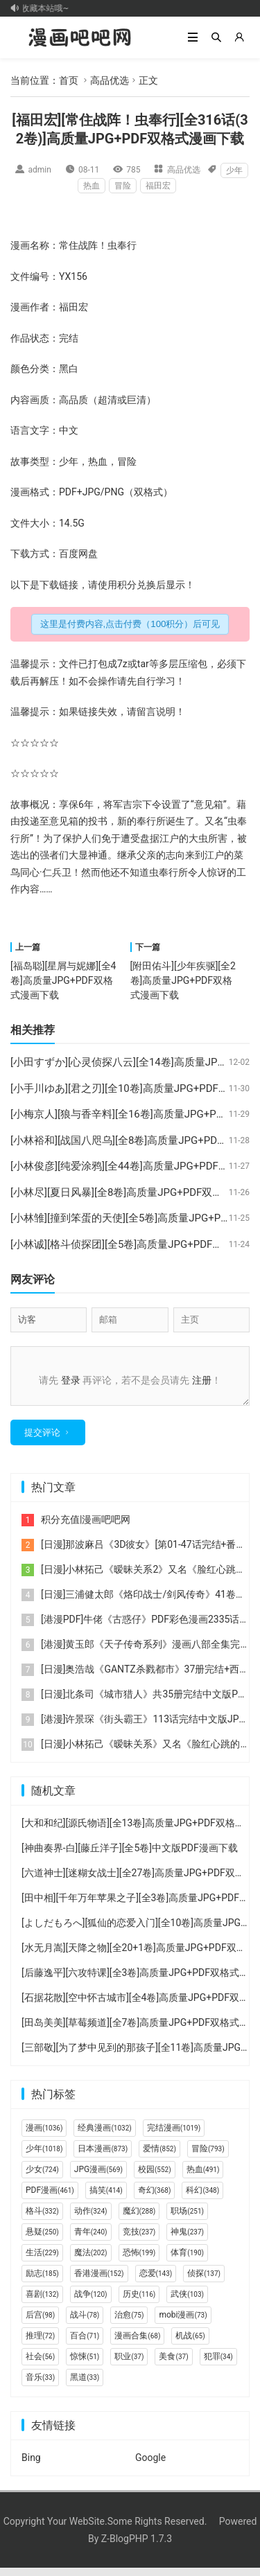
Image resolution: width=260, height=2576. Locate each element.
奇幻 (154, 2198)
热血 (91, 186)
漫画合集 (137, 2344)
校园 (154, 2177)
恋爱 (156, 2281)
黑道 (84, 2385)
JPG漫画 (98, 2177)
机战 (190, 2344)
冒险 (122, 186)
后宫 (40, 2323)
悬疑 (42, 2240)
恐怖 (139, 2261)
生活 (42, 2261)
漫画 (20, 245)
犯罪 (218, 2365)
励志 (42, 2281)
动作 (90, 2219)
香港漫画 (99, 2281)
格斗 (42, 2219)
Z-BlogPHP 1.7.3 (136, 2546)
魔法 (90, 2261)
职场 (187, 2219)
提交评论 (42, 1441)
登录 (70, 1380)
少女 (42, 2177)
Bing (31, 2465)
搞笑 (106, 2198)
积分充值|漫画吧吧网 (85, 1527)
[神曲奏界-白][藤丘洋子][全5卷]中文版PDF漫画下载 (129, 1856)
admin (39, 170)
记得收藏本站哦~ (41, 8)
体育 (187, 2261)
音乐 (40, 2385)
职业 (129, 2365)
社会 (40, 2365)
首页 (68, 80)
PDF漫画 (50, 2198)
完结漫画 (173, 2136)
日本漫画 (103, 2157)
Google (150, 2465)
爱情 (159, 2157)
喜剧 (42, 2302)
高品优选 (109, 80)
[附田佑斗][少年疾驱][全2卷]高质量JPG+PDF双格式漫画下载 (183, 980)
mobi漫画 (183, 2323)
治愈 (129, 2323)
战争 (90, 2302)
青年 (90, 2240)
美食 (173, 2365)
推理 (40, 2344)
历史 (139, 2302)
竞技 (139, 2240)
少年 (234, 170)
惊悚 (84, 2365)
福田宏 (158, 186)
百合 (84, 2344)
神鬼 (187, 2240)
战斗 (84, 2323)
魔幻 (139, 2219)
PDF (68, 491)
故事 (20, 461)
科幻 (202, 2198)
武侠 (187, 2302)
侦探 (203, 2281)
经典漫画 (104, 2136)
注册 (201, 1380)
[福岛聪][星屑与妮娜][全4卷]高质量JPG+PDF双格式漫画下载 (63, 980)
